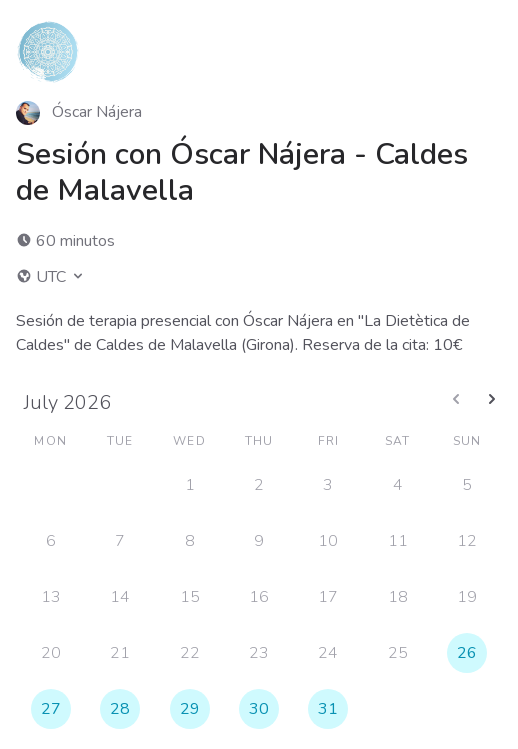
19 (467, 597)
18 (398, 597)
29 (190, 709)
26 (467, 653)
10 (328, 541)
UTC (51, 277)
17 (328, 597)
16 (259, 597)
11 (398, 541)
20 (51, 653)
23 (259, 653)
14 (120, 597)
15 (190, 597)
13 (51, 597)
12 (467, 541)
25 (398, 653)
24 (328, 653)
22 (190, 653)
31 (328, 709)
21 (120, 653)
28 (120, 709)
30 (259, 709)
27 (51, 709)
